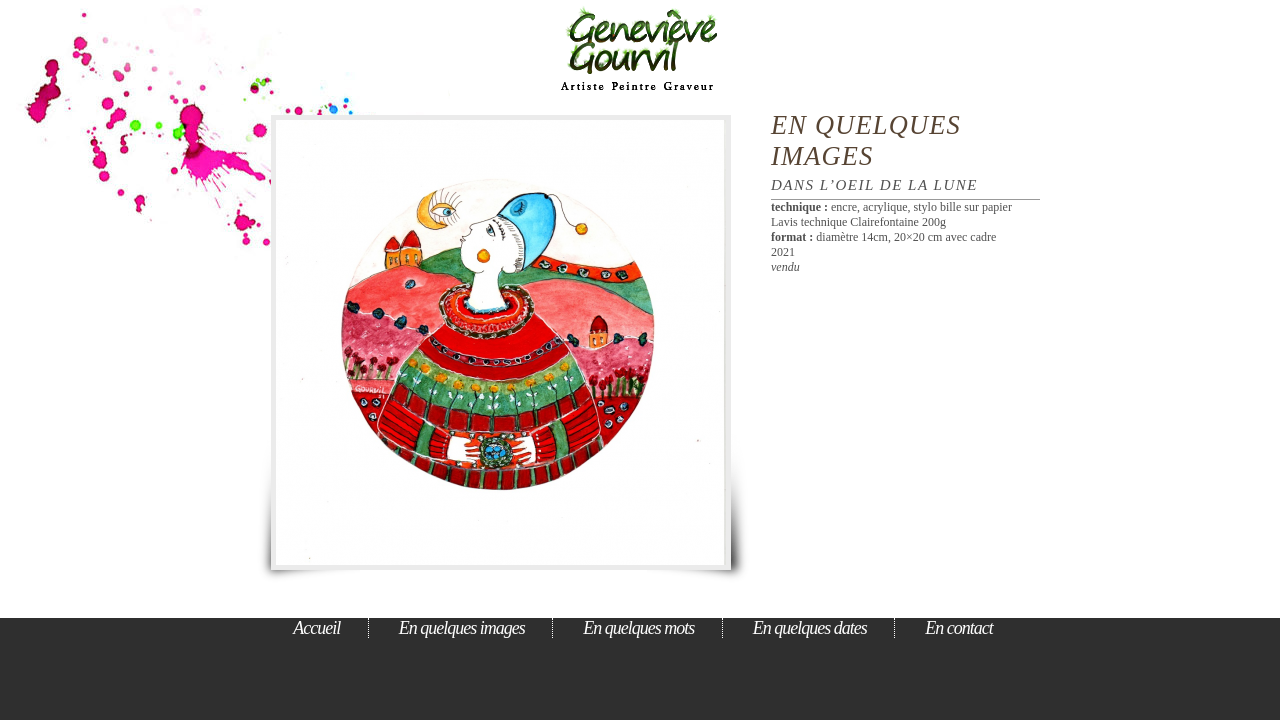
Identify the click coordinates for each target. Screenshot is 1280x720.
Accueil (316, 628)
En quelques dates (810, 628)
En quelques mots (638, 628)
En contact (958, 628)
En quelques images (866, 140)
